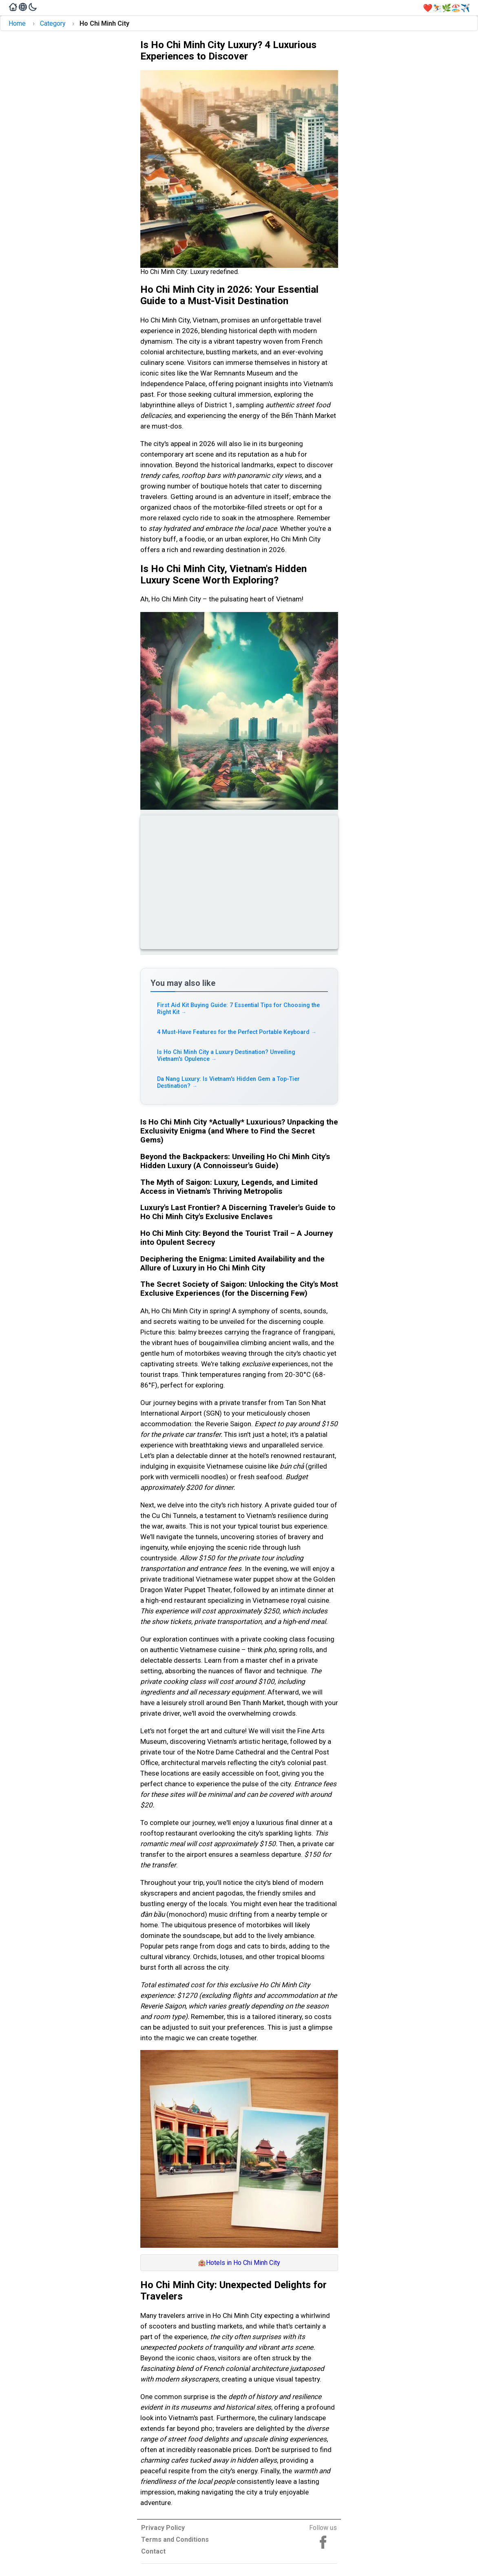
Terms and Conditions (175, 2539)
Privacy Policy (163, 2528)
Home (17, 23)
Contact (153, 2551)
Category (53, 23)
